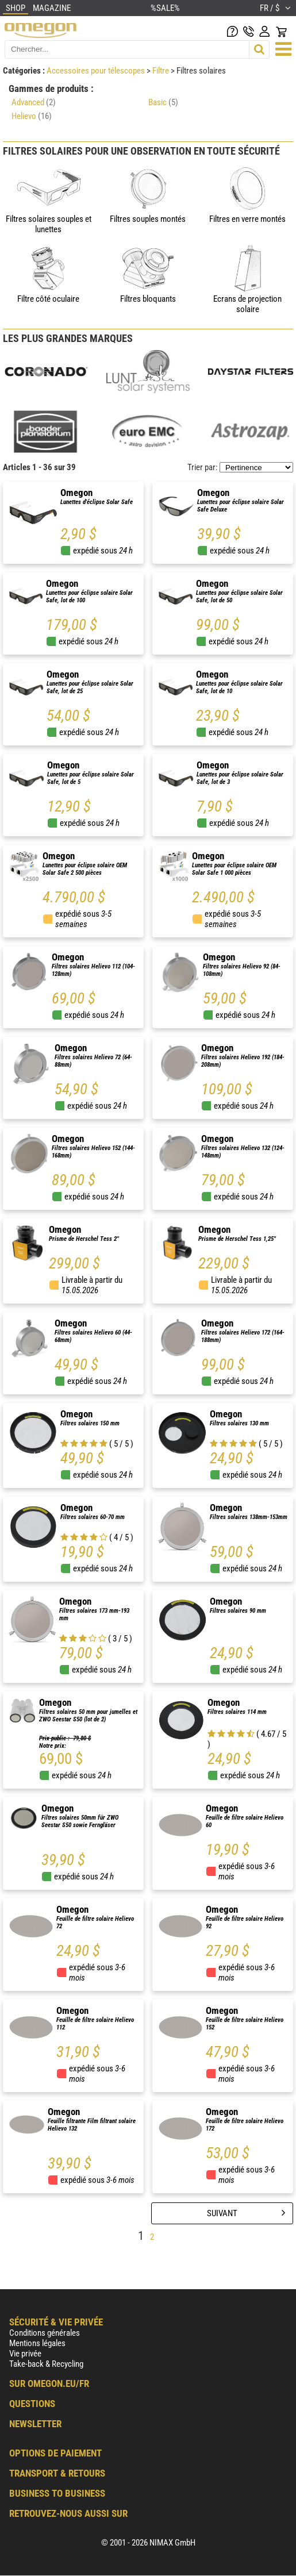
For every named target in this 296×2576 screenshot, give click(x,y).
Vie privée (25, 2353)
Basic (163, 102)
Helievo (31, 116)
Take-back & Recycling (46, 2364)
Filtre (161, 71)
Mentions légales (37, 2343)
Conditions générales (44, 2333)
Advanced (33, 102)
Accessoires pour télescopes (97, 71)
